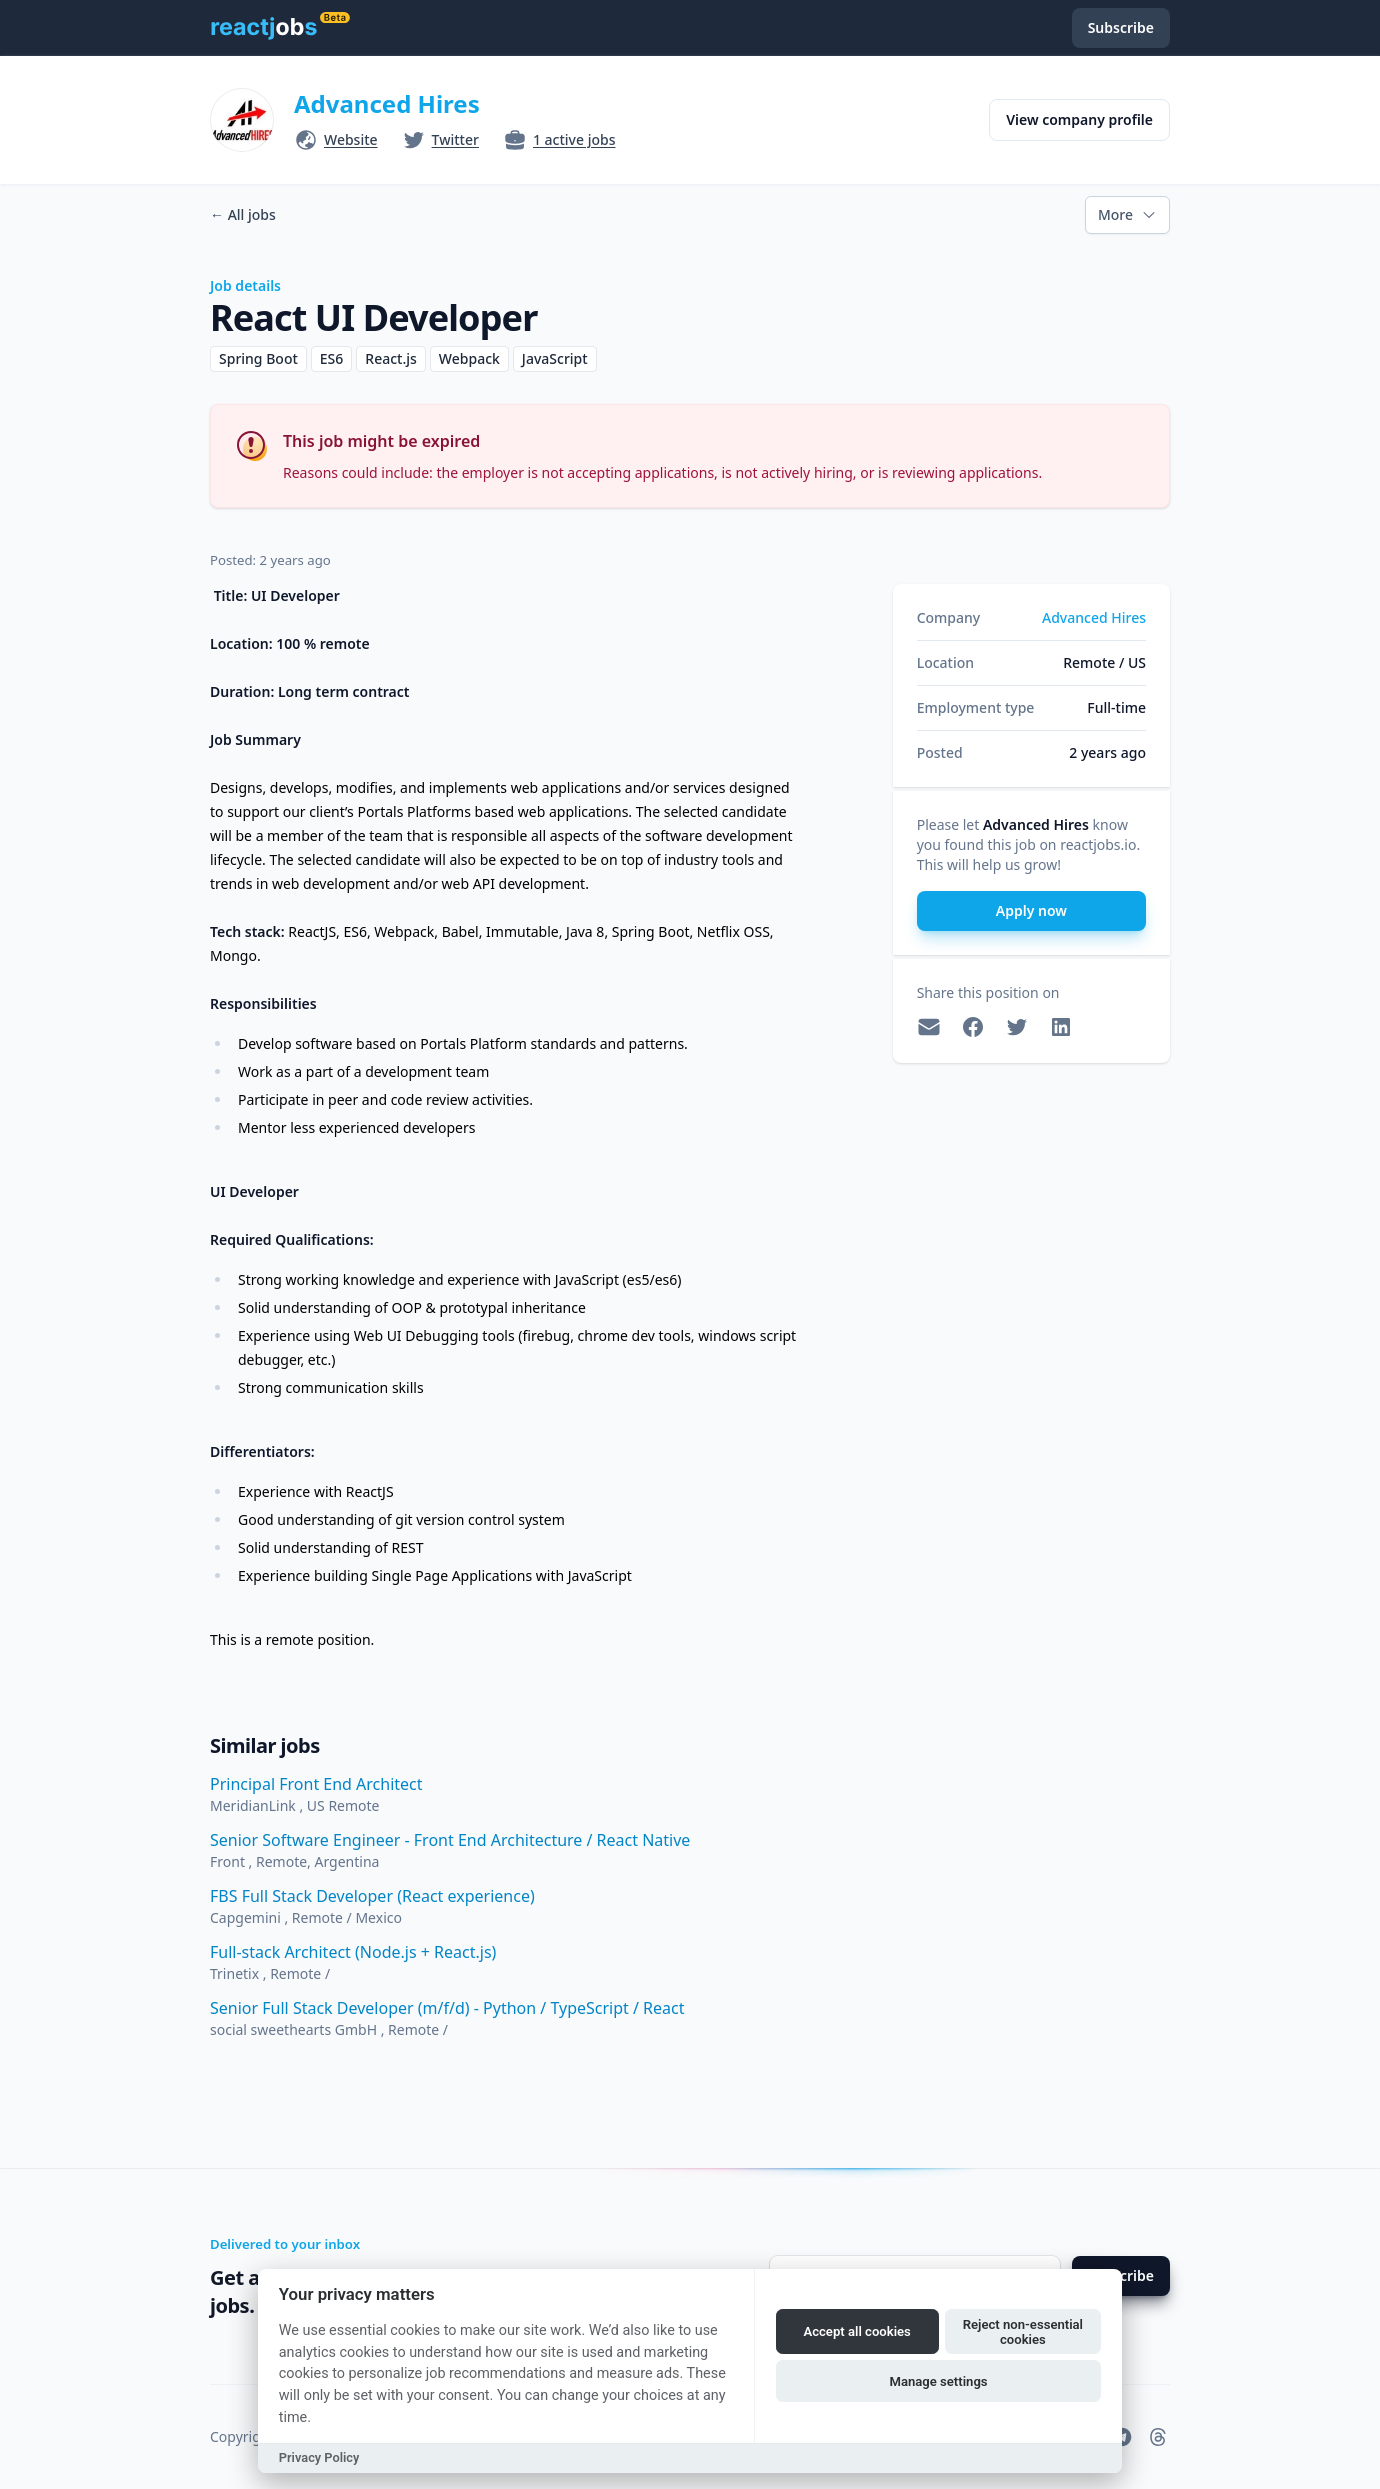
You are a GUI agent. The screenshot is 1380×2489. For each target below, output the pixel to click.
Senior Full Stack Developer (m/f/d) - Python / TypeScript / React (447, 2008)
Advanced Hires (387, 103)
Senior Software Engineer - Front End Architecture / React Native (450, 1840)
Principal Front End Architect (316, 1784)
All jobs (243, 214)
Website (351, 139)
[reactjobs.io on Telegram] (1122, 2437)
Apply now (1031, 910)
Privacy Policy (319, 2457)
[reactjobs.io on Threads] (1158, 2437)
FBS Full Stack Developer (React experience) (372, 1896)
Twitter (455, 139)
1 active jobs (574, 139)
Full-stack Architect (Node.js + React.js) (353, 1952)
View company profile (1079, 119)
